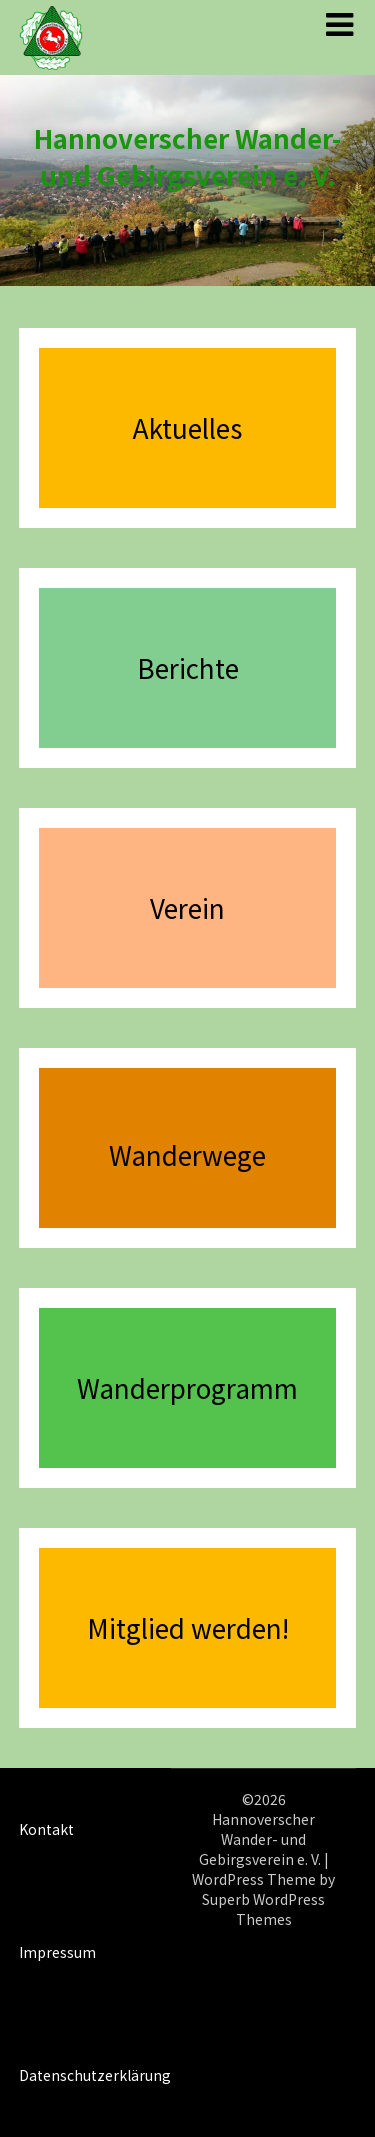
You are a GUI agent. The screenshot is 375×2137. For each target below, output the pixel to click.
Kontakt (46, 1829)
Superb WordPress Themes (263, 1909)
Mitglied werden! (188, 1627)
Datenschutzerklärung (95, 2075)
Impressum (57, 1952)
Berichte (188, 667)
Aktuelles (187, 427)
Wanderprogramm (187, 1387)
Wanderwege (187, 1154)
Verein (187, 907)
